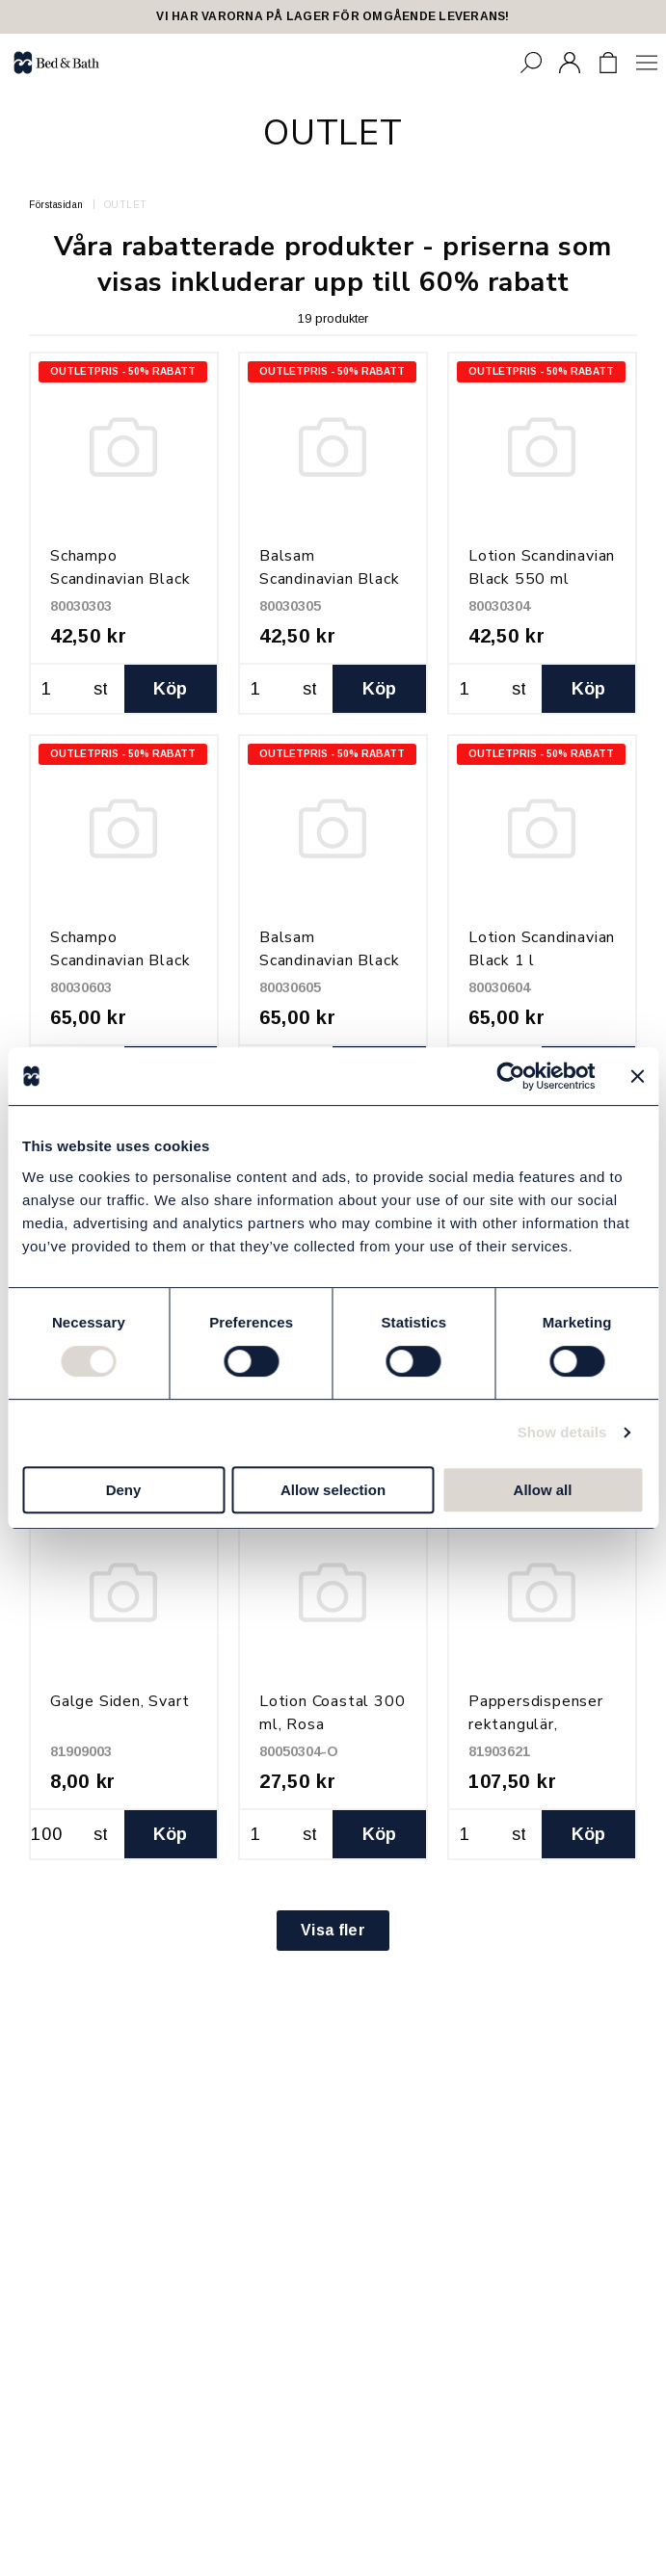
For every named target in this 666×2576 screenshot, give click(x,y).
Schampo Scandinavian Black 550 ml (120, 579)
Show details (562, 1432)
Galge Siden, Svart (119, 1701)
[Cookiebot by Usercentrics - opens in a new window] (510, 1076)
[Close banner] (637, 1076)
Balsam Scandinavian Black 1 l (329, 960)
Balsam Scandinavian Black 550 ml (329, 579)
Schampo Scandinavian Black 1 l (120, 960)
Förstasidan (56, 204)
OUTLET (125, 204)
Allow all (543, 1490)
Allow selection (333, 1490)
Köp (170, 688)
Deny (124, 1490)
